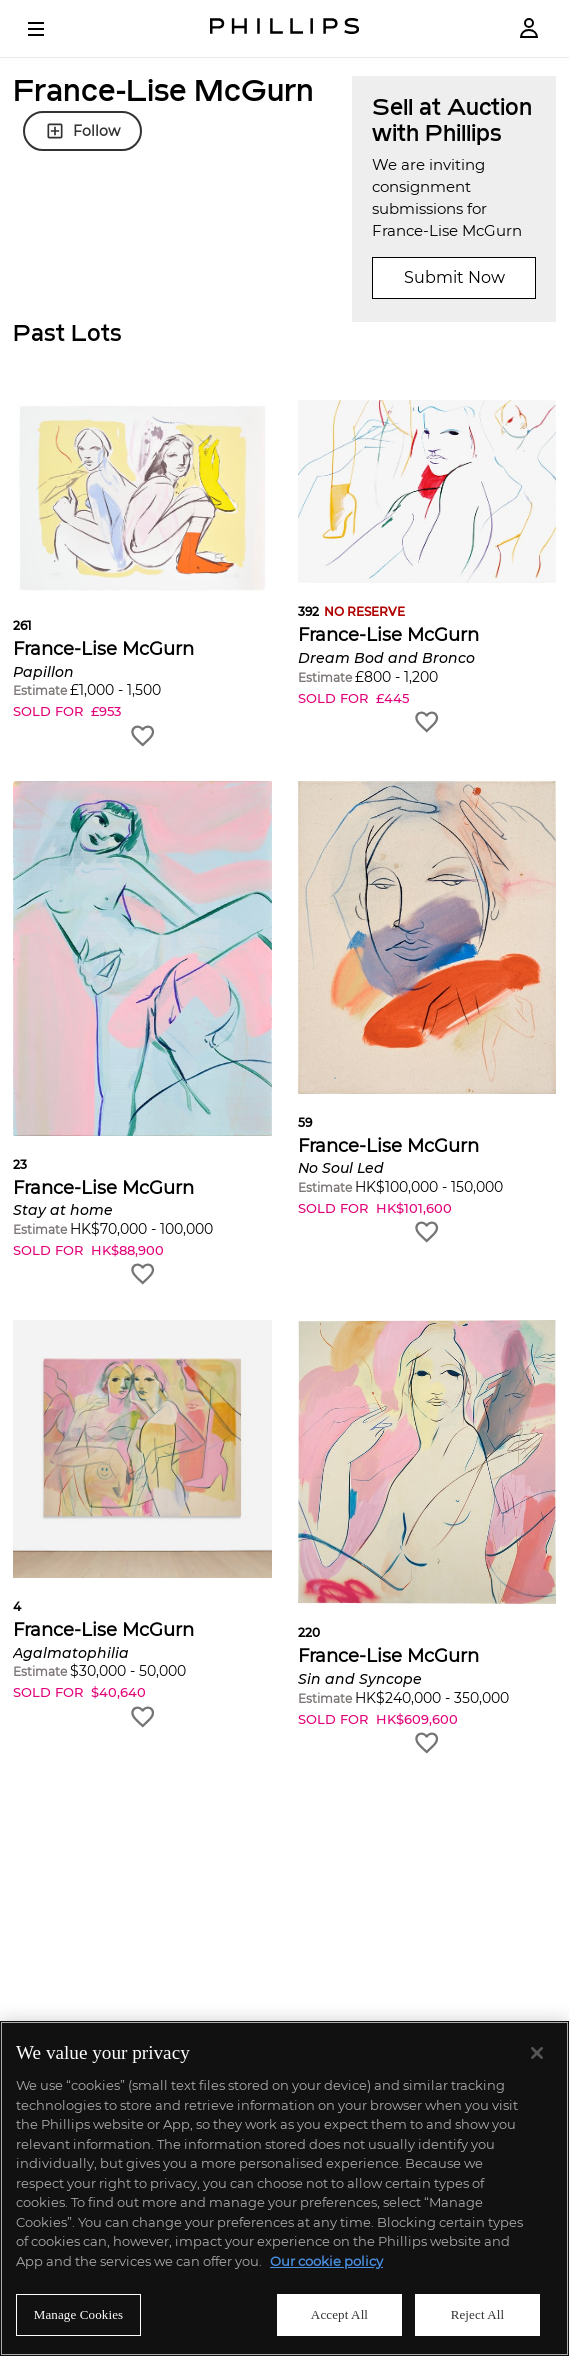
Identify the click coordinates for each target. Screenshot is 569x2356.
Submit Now (454, 277)
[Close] (537, 2053)
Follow (82, 131)
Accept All (339, 2314)
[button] (142, 574)
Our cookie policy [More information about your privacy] (326, 2261)
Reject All (478, 2314)
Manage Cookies (79, 2314)
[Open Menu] (50, 29)
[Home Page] (285, 28)
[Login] (529, 28)
